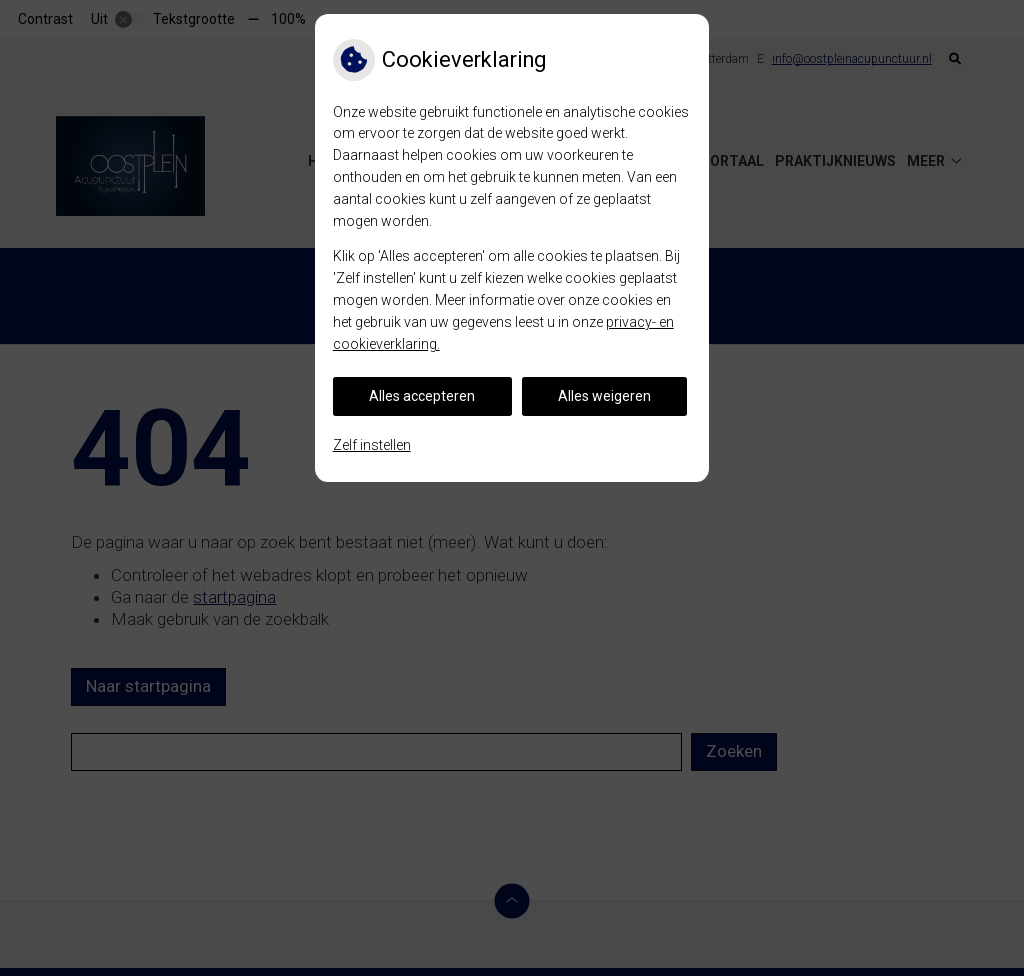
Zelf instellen (372, 445)
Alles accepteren (422, 396)
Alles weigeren (604, 396)
